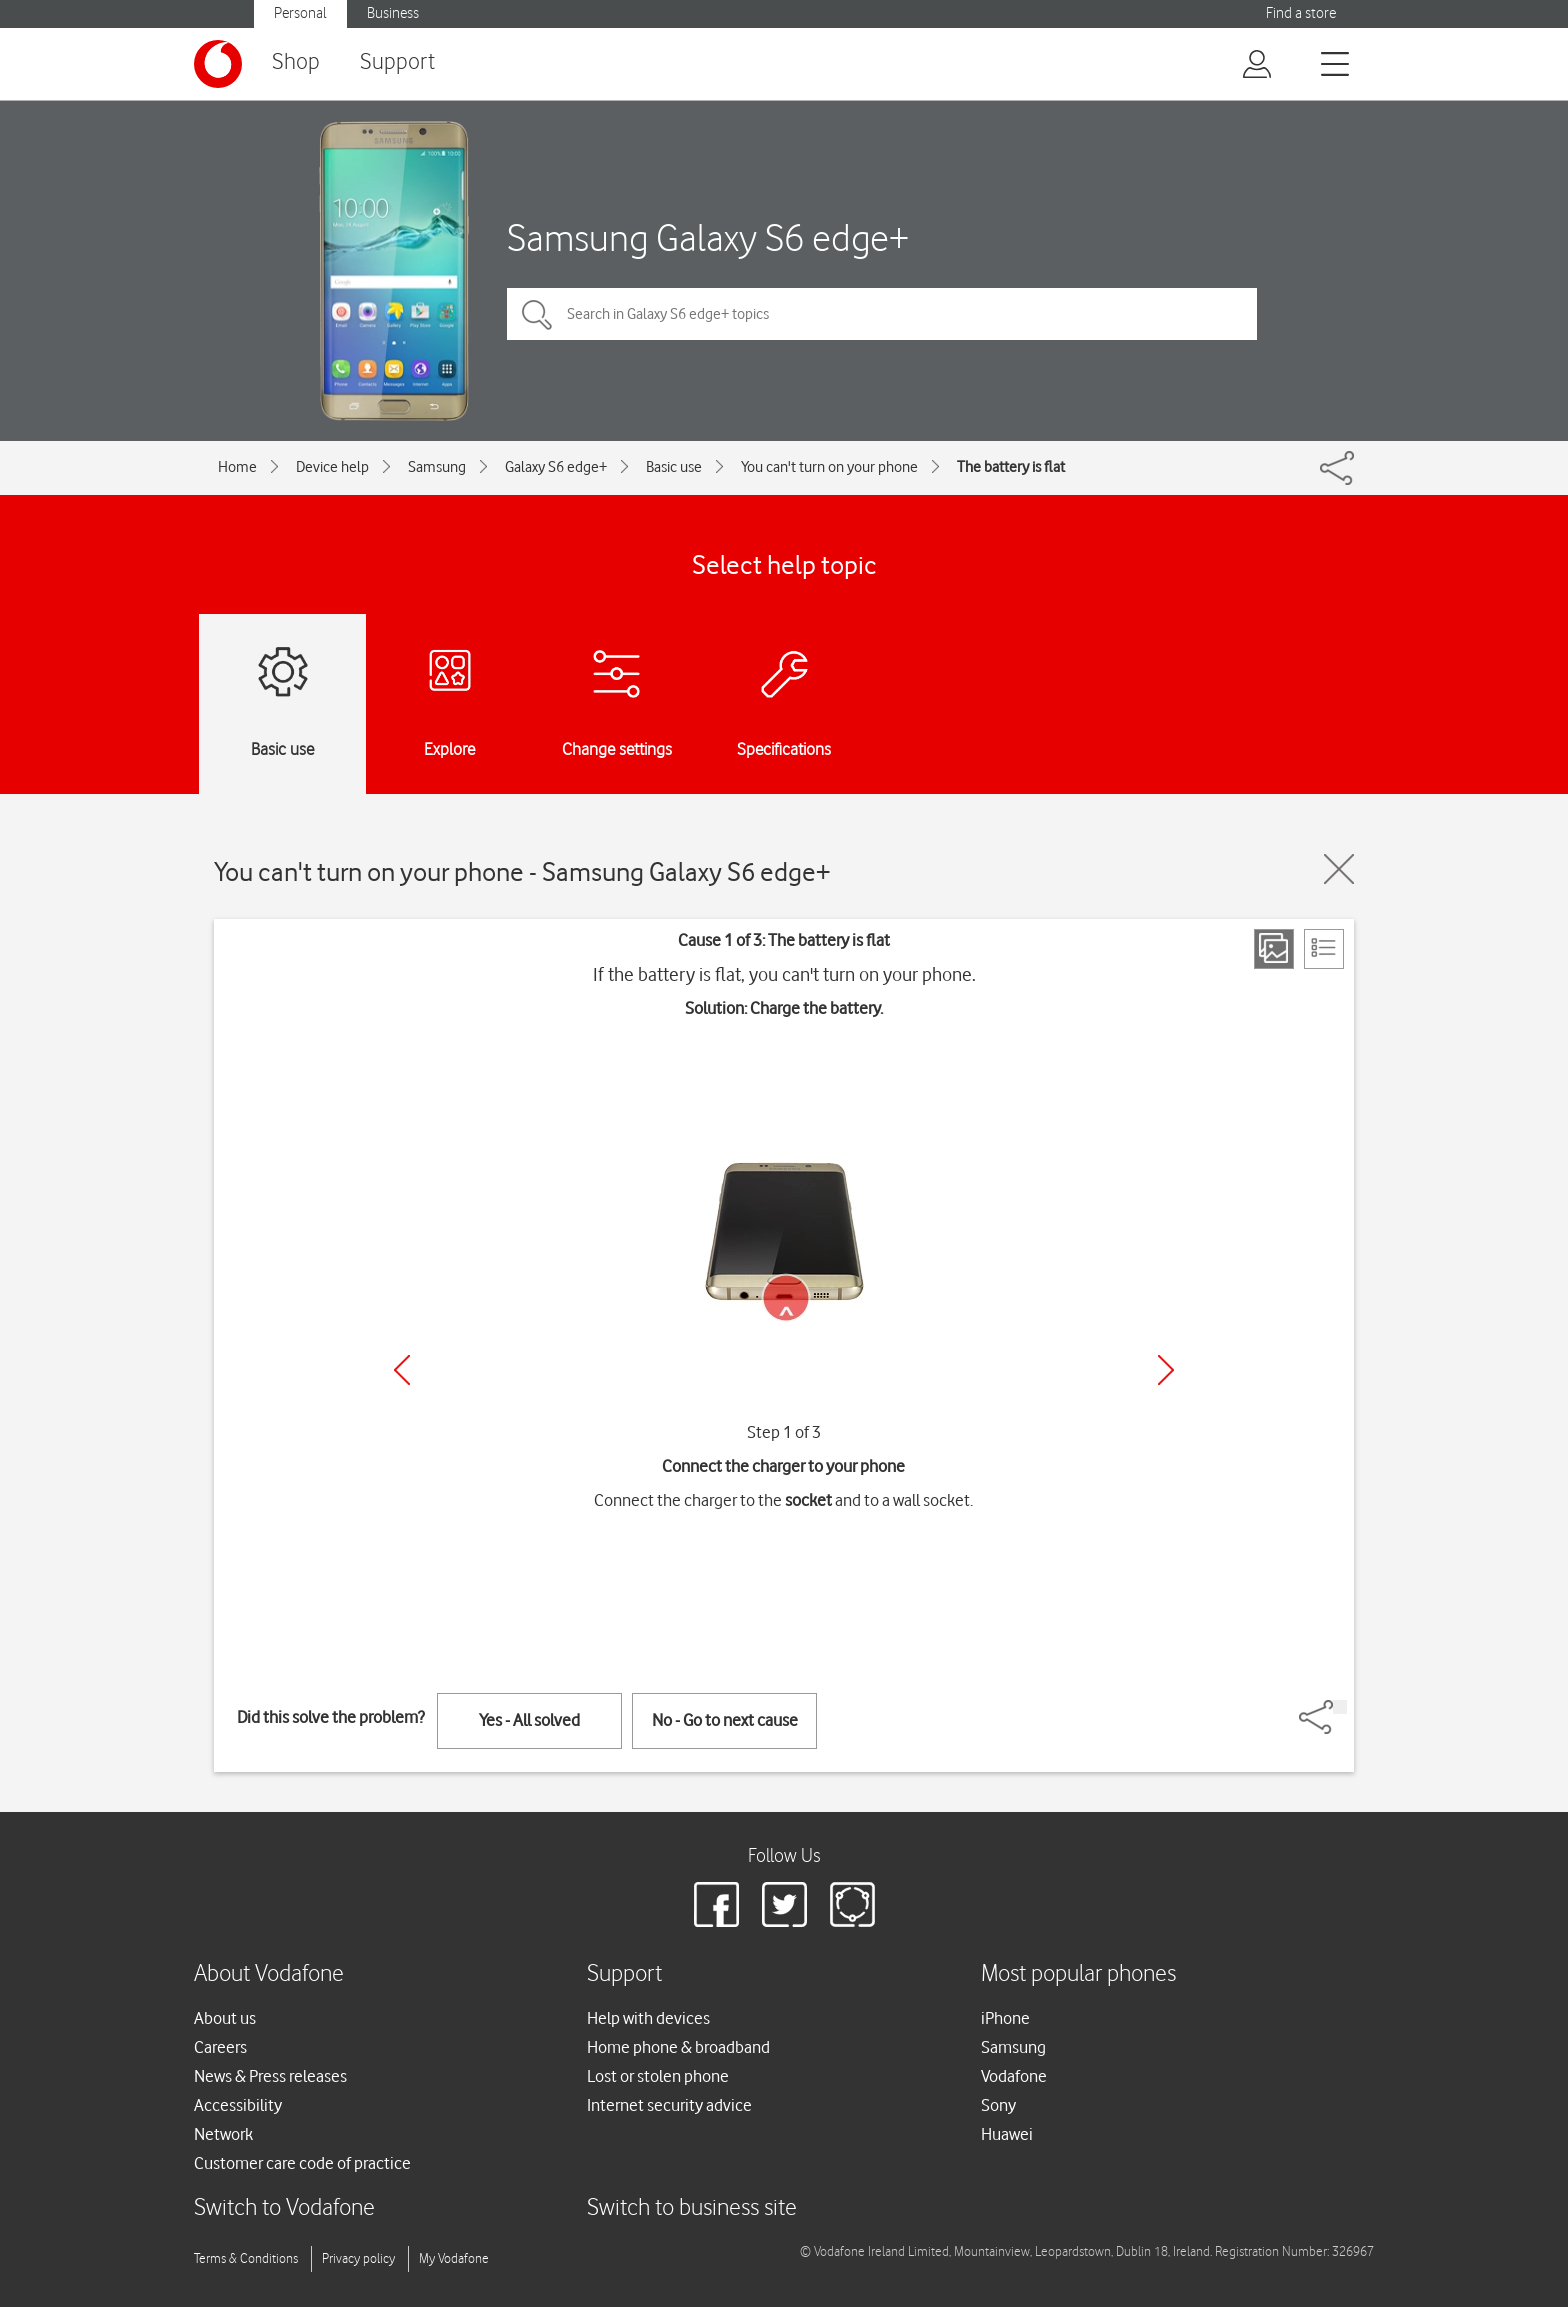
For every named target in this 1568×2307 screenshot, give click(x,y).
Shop (296, 62)
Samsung (437, 467)
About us (225, 2018)
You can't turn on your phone (829, 467)
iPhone (1005, 2018)
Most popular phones (1078, 1974)
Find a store (1301, 13)
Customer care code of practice (302, 2163)
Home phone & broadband (678, 2047)
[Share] (1340, 1707)
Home (237, 467)
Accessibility (238, 2105)
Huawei (1007, 2134)
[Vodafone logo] (218, 64)
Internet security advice (669, 2105)
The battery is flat (1011, 467)
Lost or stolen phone (658, 2076)
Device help (332, 467)
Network (223, 2134)
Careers (220, 2047)
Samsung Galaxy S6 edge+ (708, 237)
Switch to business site (692, 2208)
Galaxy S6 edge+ (556, 467)
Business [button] (393, 13)
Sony (998, 2105)
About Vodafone (269, 1974)
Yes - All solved (529, 1720)
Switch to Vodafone (284, 2208)
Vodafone (1014, 2076)
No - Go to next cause (725, 1720)
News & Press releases (270, 2076)
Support (397, 62)
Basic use (674, 467)
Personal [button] (300, 13)
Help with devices (648, 2018)
